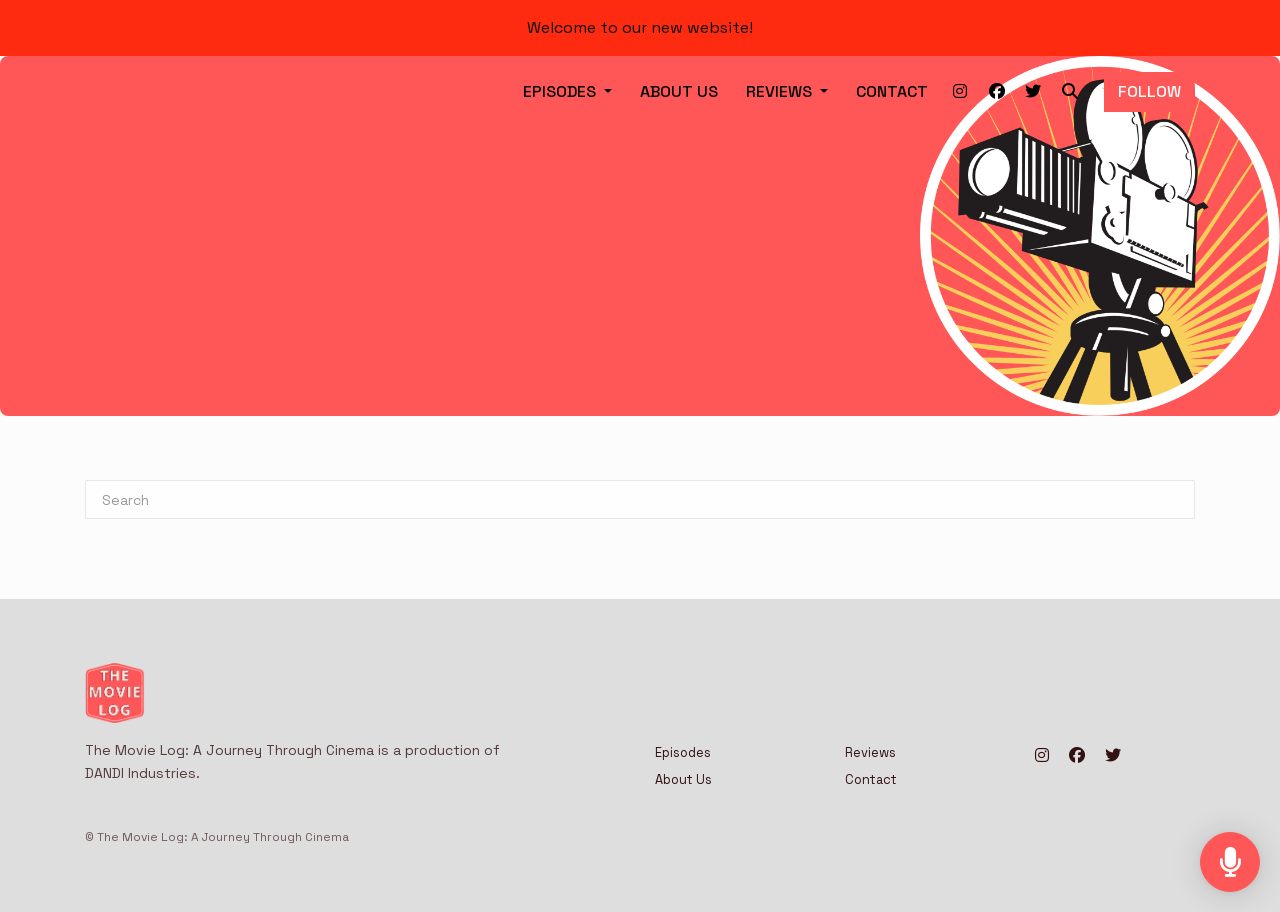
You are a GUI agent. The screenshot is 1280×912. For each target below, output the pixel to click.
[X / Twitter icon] (1113, 756)
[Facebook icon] (1077, 756)
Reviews (781, 91)
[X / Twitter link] (1033, 92)
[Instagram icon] (1042, 756)
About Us (679, 91)
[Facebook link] (996, 92)
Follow (1149, 91)
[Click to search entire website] (1069, 92)
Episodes (561, 91)
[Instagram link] (960, 92)
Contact (892, 91)
